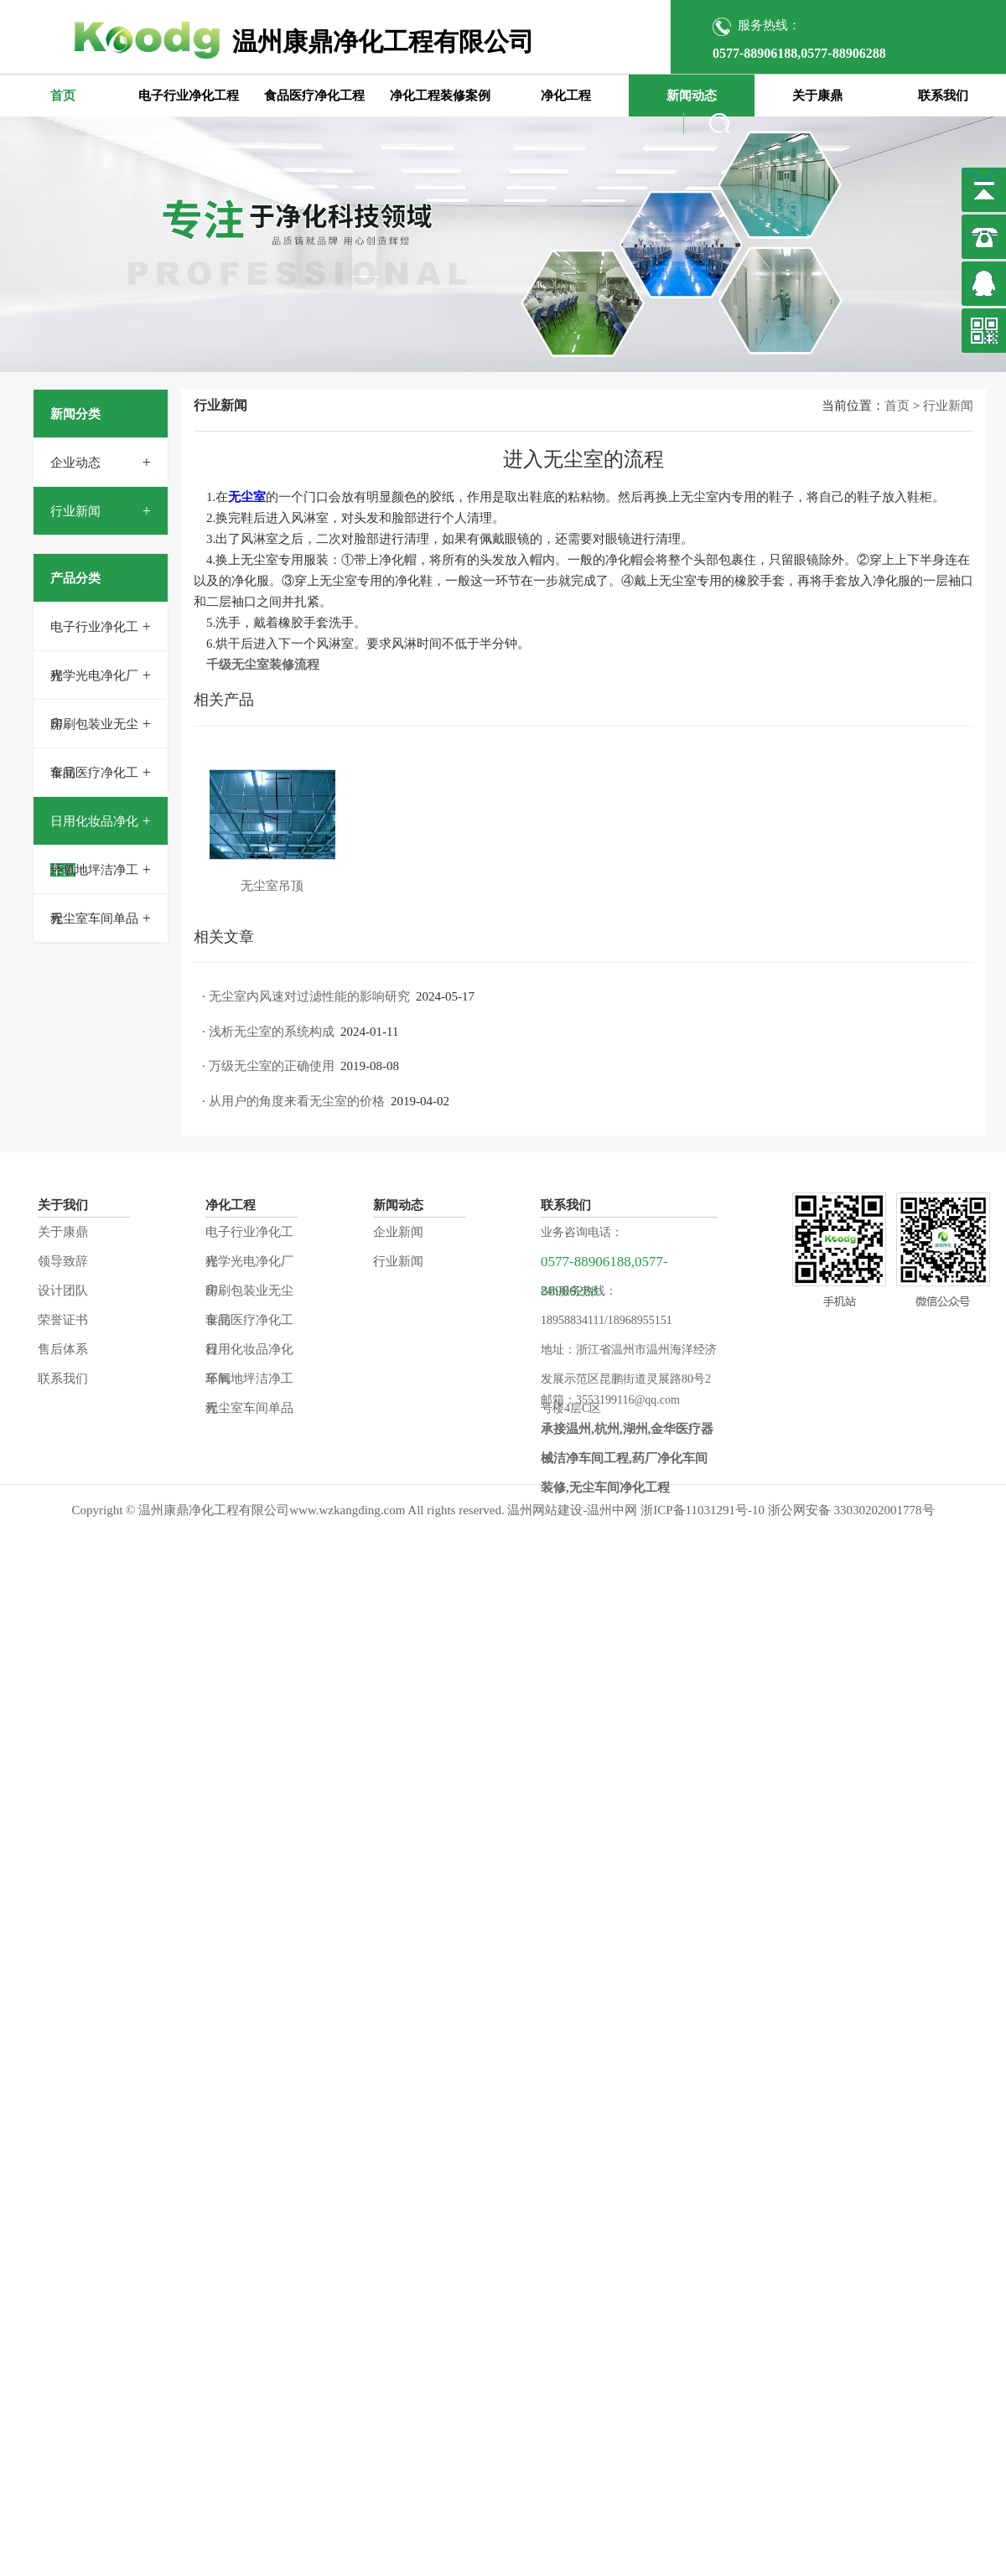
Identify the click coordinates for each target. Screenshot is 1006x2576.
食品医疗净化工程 (314, 95)
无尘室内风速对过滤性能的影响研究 (309, 996)
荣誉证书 (63, 1320)
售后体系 (63, 1349)
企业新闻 (398, 1232)
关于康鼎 (817, 95)
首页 (62, 95)
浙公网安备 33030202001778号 (851, 1510)
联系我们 (943, 95)
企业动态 (75, 462)
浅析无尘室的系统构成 (271, 1031)
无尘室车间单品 (94, 918)
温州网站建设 (545, 1510)
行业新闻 (75, 511)
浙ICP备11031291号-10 (702, 1510)
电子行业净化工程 (188, 95)
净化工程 (566, 95)
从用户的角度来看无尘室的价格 (297, 1101)
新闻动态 (691, 95)
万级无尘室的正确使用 (271, 1066)
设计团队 (63, 1290)
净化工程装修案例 (440, 95)
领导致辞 (63, 1261)
